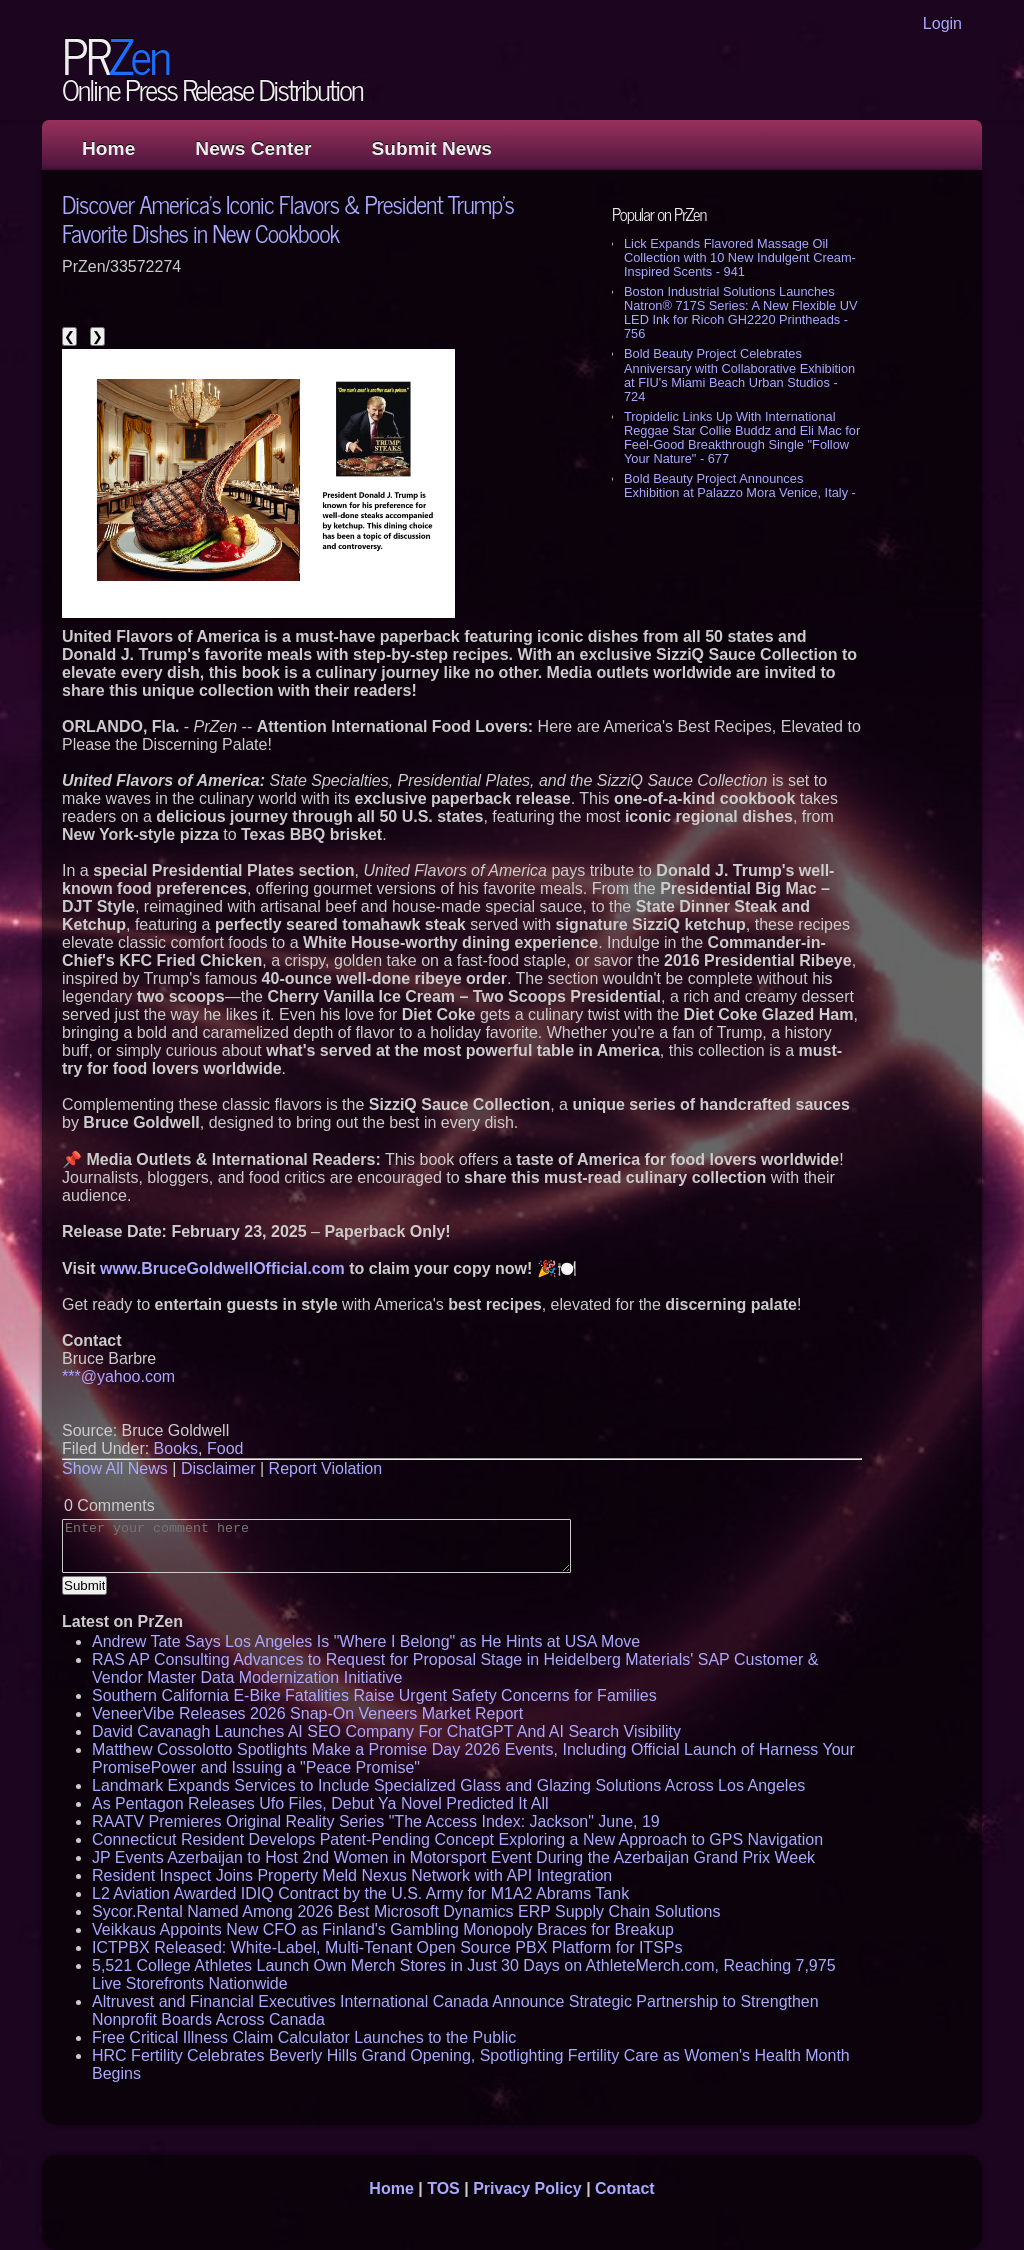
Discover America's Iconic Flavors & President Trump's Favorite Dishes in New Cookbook (288, 218)
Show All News (115, 1468)
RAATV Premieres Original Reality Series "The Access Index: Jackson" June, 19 (376, 1821)
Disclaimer (218, 1468)
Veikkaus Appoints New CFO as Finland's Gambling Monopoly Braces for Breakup (383, 1929)
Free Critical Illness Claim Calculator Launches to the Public (304, 2037)
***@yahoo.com (118, 1376)
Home (108, 148)
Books (176, 1448)
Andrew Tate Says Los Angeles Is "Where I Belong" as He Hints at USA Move (366, 1641)
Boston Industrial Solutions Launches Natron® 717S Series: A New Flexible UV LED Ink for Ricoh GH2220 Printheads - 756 (740, 312)
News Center (253, 148)
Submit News (432, 148)
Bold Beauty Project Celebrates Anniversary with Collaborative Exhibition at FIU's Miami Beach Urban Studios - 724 (739, 374)
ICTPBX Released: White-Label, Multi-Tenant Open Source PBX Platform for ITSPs (387, 1947)
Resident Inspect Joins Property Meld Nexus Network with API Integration (352, 1875)
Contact (625, 2188)
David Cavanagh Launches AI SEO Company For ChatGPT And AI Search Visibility (386, 1731)
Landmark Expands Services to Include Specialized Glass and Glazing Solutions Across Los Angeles (448, 1785)
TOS (443, 2188)
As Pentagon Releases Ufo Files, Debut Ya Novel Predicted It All (320, 1803)
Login (942, 23)
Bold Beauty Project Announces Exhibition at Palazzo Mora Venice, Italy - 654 (740, 492)
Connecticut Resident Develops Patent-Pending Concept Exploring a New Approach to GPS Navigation (457, 1839)
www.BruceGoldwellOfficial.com (222, 1268)
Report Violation (326, 1468)
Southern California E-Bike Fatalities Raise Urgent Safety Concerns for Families (374, 1695)
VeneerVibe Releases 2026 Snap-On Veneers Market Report (307, 1713)
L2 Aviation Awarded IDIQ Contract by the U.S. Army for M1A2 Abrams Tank (360, 1893)
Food (225, 1448)
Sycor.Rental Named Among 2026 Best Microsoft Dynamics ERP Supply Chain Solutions (406, 1911)
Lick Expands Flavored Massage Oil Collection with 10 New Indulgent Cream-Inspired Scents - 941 (740, 257)
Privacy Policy (527, 2188)
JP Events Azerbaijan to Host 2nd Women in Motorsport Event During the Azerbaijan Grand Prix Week (453, 1857)
